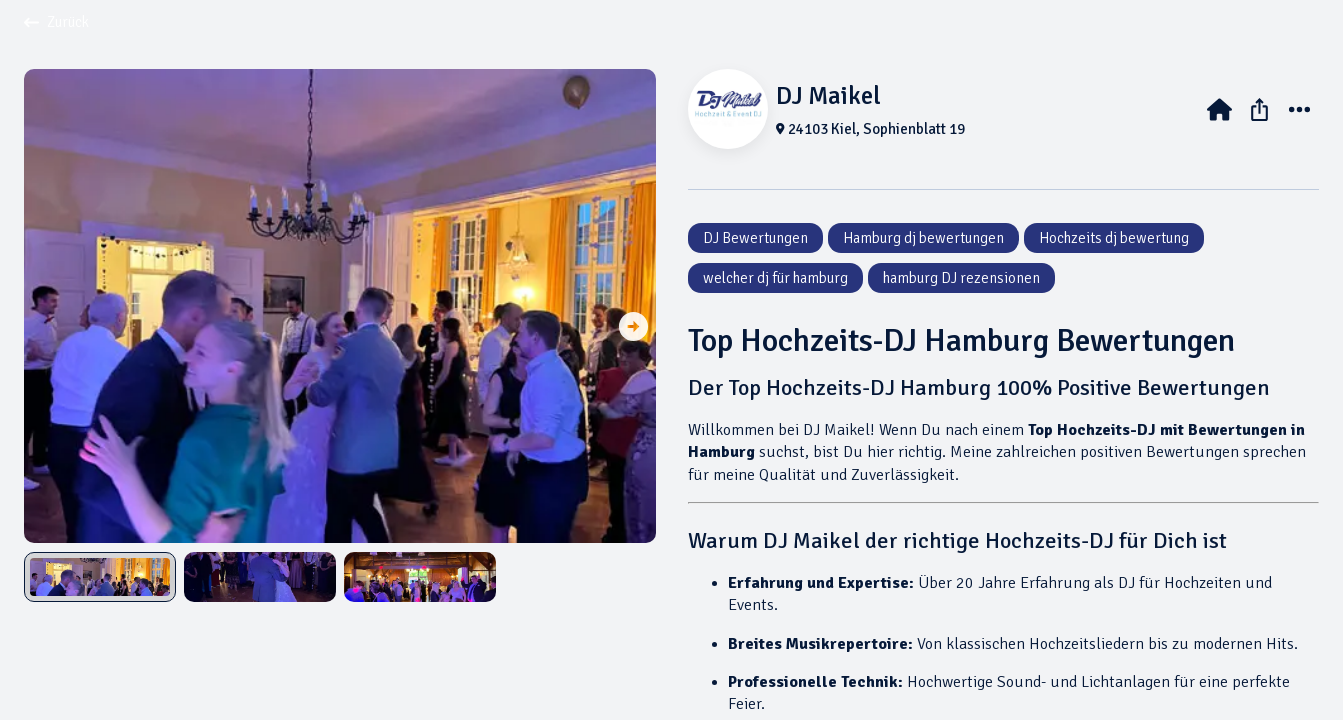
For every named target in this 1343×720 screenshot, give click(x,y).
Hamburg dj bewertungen (923, 238)
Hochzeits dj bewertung (1114, 238)
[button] (633, 328)
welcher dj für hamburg (775, 278)
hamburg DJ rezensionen (961, 278)
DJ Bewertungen (755, 238)
